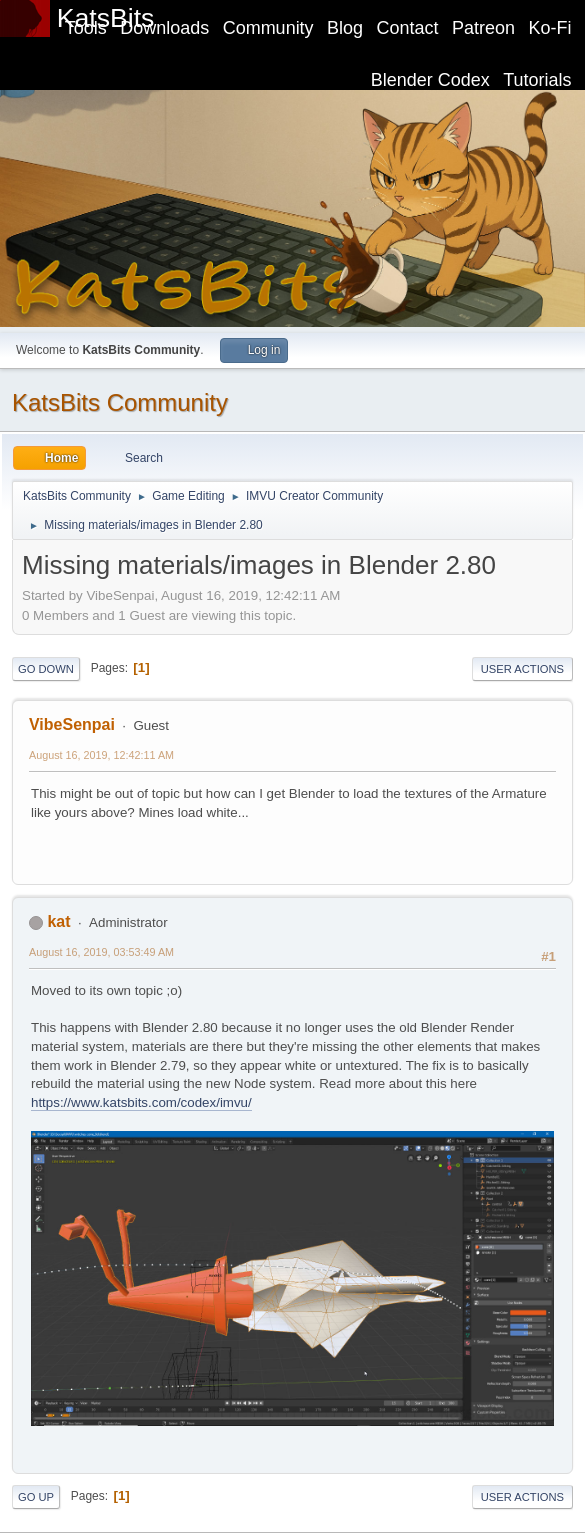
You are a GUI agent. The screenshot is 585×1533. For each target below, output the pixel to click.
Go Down (46, 669)
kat (58, 921)
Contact (408, 28)
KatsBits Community (120, 402)
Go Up (36, 1497)
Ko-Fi (550, 28)
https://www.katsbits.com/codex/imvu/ (141, 1102)
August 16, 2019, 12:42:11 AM (101, 755)
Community (268, 28)
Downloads (164, 28)
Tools (86, 28)
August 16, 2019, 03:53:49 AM (101, 952)
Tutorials (537, 80)
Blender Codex (430, 80)
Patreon (483, 28)
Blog (345, 28)
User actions (522, 669)
